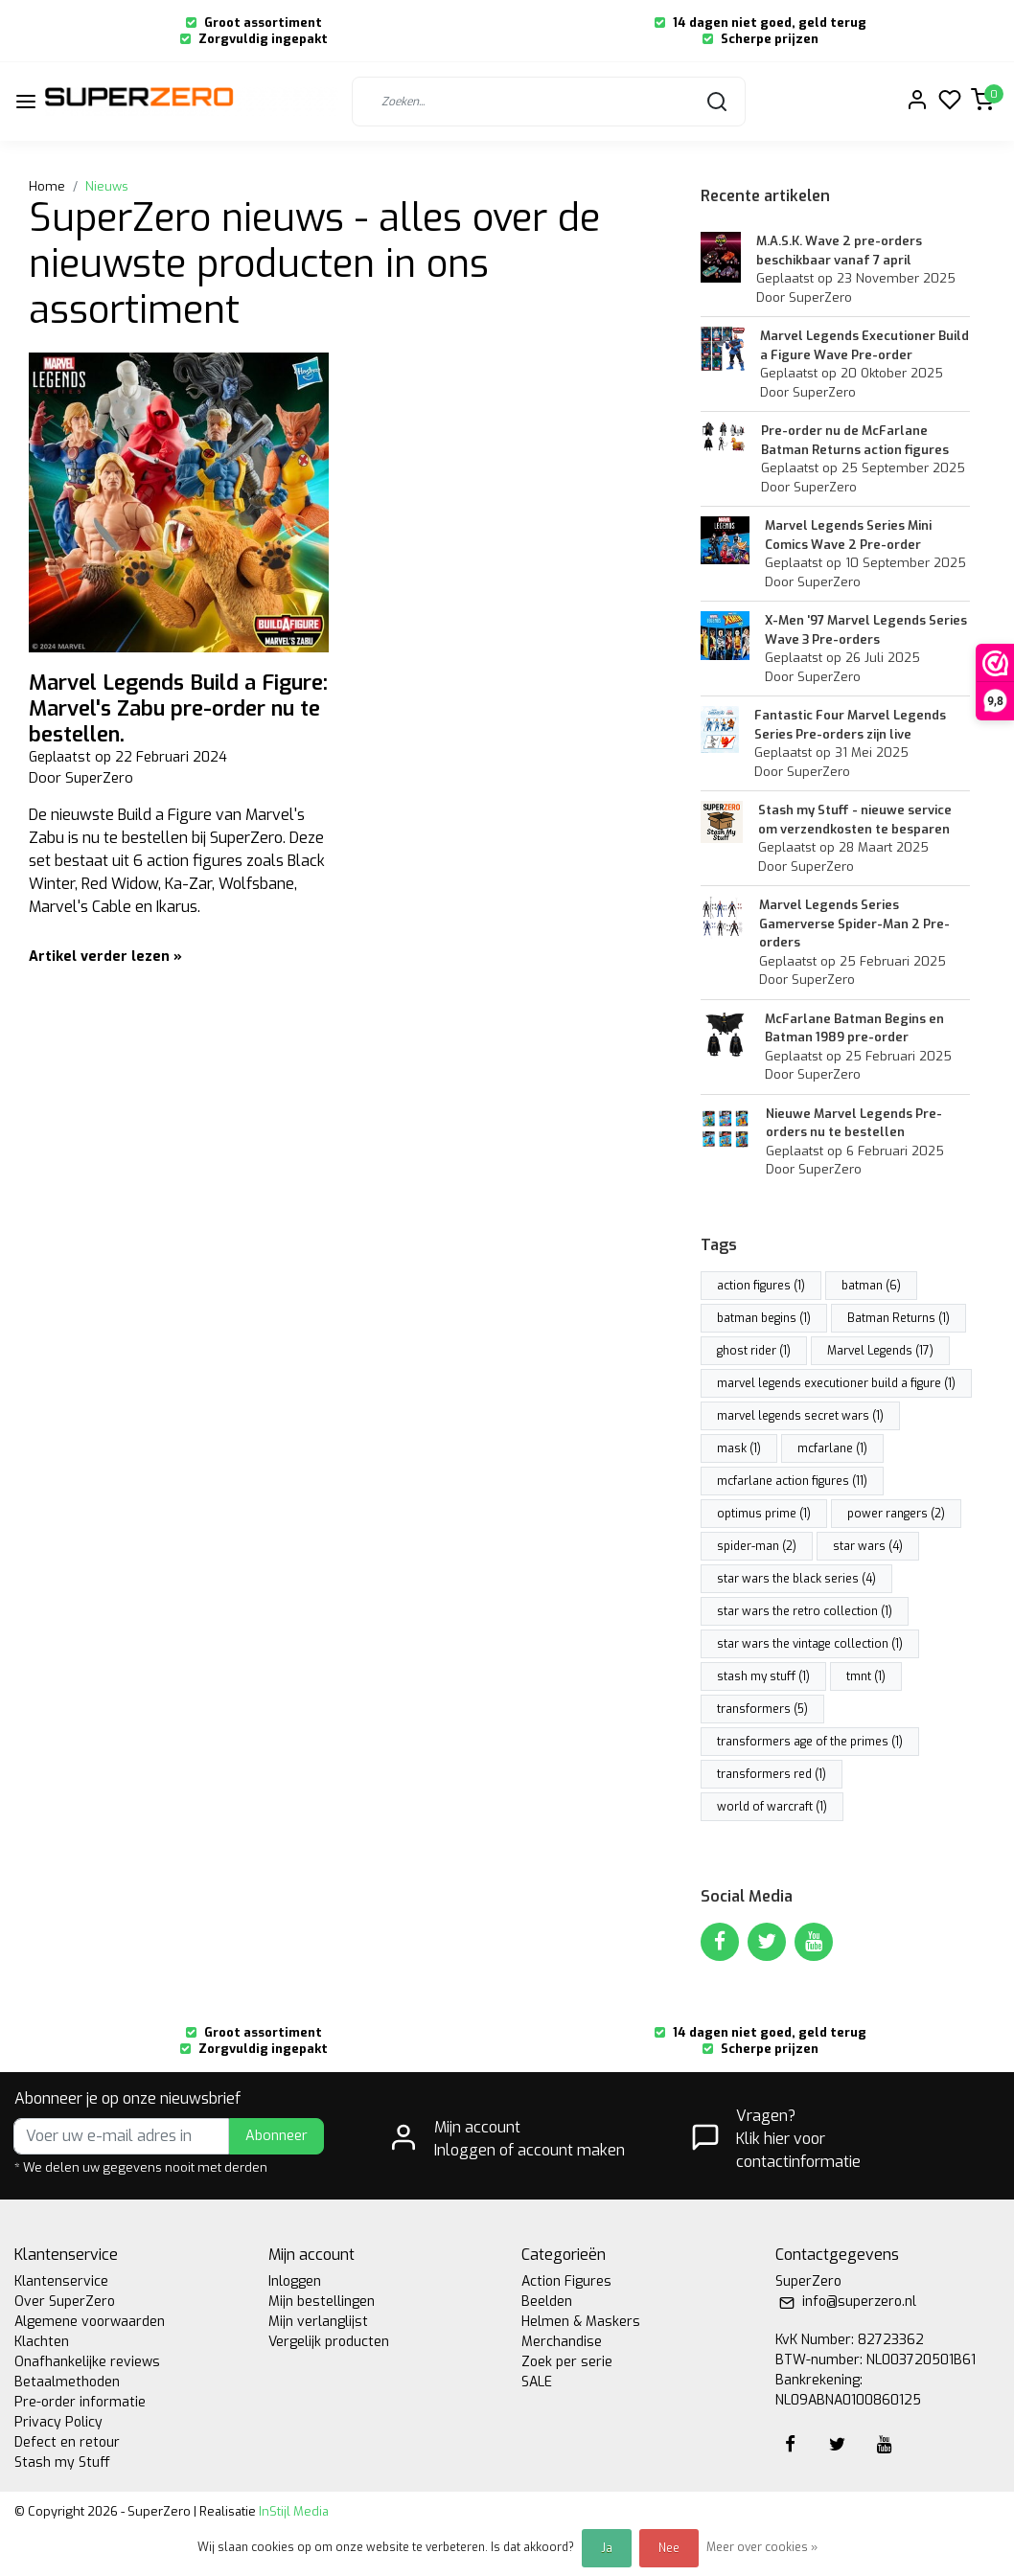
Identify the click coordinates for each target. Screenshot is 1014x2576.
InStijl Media (292, 2511)
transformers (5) (762, 1709)
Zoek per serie (566, 2362)
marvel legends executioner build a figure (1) (836, 1383)
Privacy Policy (58, 2422)
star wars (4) (868, 1546)
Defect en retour (67, 2442)
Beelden (546, 2301)
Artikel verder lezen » (105, 956)
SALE (536, 2382)
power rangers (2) (896, 1513)
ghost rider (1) (754, 1350)
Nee (669, 2548)
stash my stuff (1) (763, 1676)
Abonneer (276, 2136)
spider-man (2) (756, 1546)
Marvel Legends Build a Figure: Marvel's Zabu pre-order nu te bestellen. (178, 708)
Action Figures (566, 2281)
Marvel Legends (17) (880, 1350)
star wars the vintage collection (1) (810, 1644)
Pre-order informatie (80, 2402)
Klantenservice (61, 2281)
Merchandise (561, 2342)
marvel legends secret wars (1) (800, 1416)
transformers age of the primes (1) (810, 1741)
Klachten (41, 2342)
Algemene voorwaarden (89, 2322)
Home (47, 186)
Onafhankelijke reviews (87, 2362)
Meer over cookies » (762, 2547)
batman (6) (871, 1285)
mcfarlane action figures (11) (792, 1481)
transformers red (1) (771, 1774)
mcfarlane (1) (832, 1448)
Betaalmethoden (67, 2382)
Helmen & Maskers (580, 2322)
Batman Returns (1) (898, 1318)
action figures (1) (761, 1285)
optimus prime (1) (764, 1513)
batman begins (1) (764, 1318)
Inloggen (294, 2281)
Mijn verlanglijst (318, 2322)
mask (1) (739, 1448)
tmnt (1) (866, 1676)
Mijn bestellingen (321, 2301)
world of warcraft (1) (772, 1806)
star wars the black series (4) (796, 1578)
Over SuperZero (64, 2301)
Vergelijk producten (328, 2342)
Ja (606, 2548)
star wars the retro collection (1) (804, 1611)
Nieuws (106, 186)
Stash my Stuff (62, 2462)
